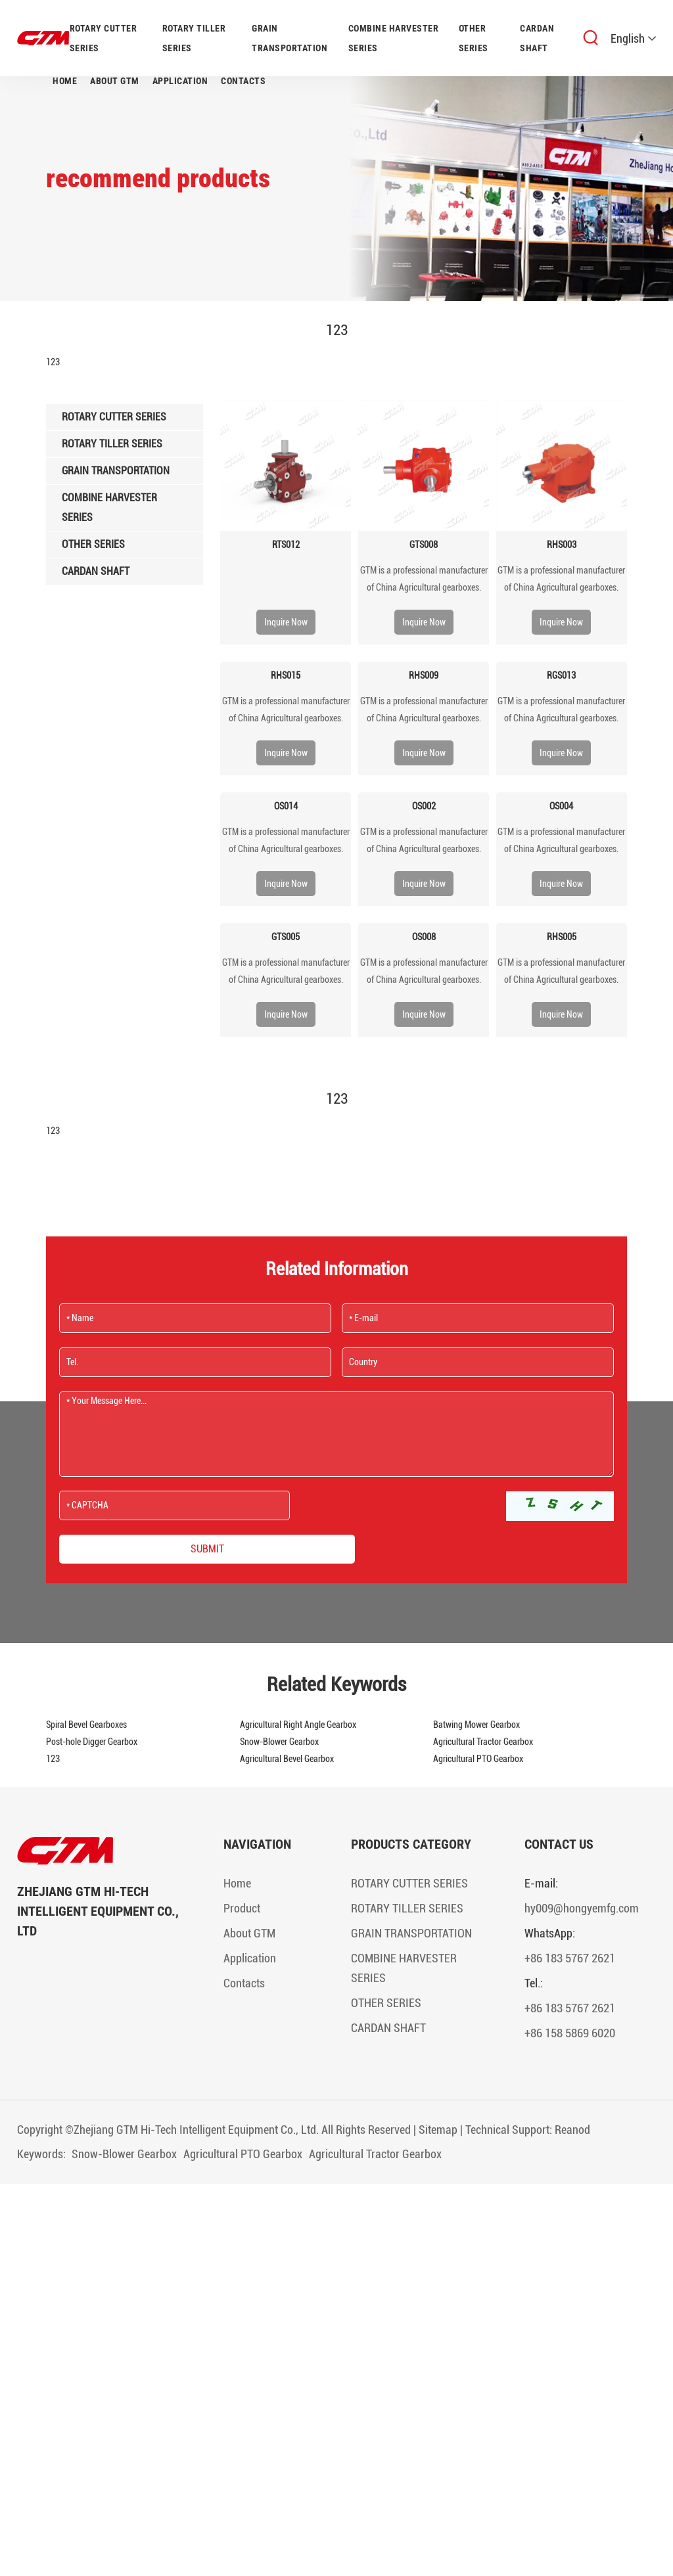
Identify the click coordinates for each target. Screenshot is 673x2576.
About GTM (114, 81)
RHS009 (423, 675)
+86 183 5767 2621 (569, 1958)
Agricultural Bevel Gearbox (287, 1758)
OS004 (561, 806)
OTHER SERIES (473, 38)
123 (53, 1758)
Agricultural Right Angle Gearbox (298, 1724)
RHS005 (561, 937)
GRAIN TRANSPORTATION (289, 38)
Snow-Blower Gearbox (279, 1741)
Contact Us (558, 1844)
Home (65, 81)
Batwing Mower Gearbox (476, 1724)
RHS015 (285, 675)
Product (241, 1908)
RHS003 (561, 544)
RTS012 (286, 544)
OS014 (286, 806)
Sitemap (438, 2129)
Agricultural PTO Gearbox (478, 1758)
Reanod (572, 2129)
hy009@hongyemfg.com (581, 1908)
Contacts (243, 81)
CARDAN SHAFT (537, 38)
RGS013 (561, 675)
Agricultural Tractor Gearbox (483, 1741)
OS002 (424, 806)
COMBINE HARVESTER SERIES (393, 38)
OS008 (424, 937)
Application (180, 81)
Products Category (411, 1844)
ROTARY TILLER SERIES (194, 38)
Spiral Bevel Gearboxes (86, 1724)
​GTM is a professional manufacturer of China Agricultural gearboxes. (424, 579)
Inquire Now (286, 622)
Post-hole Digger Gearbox (91, 1741)
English (633, 38)
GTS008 (423, 544)
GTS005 (285, 937)
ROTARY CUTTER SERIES (103, 38)
